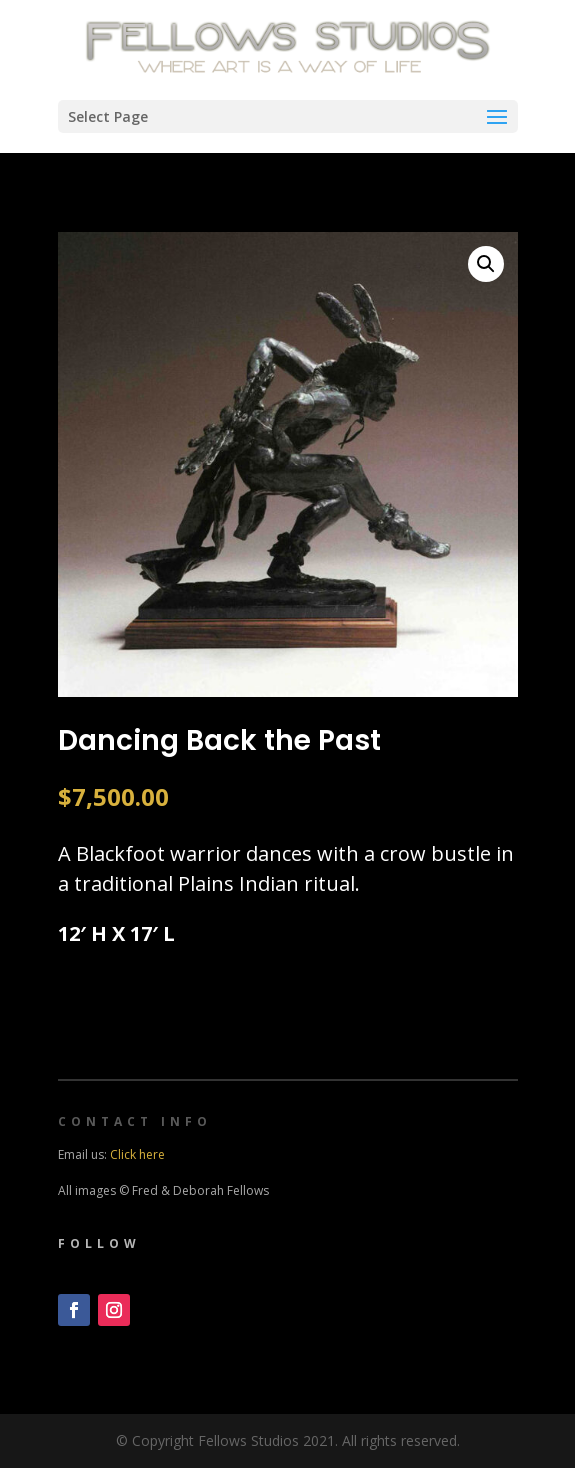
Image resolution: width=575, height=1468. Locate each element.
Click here (137, 1154)
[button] (486, 264)
